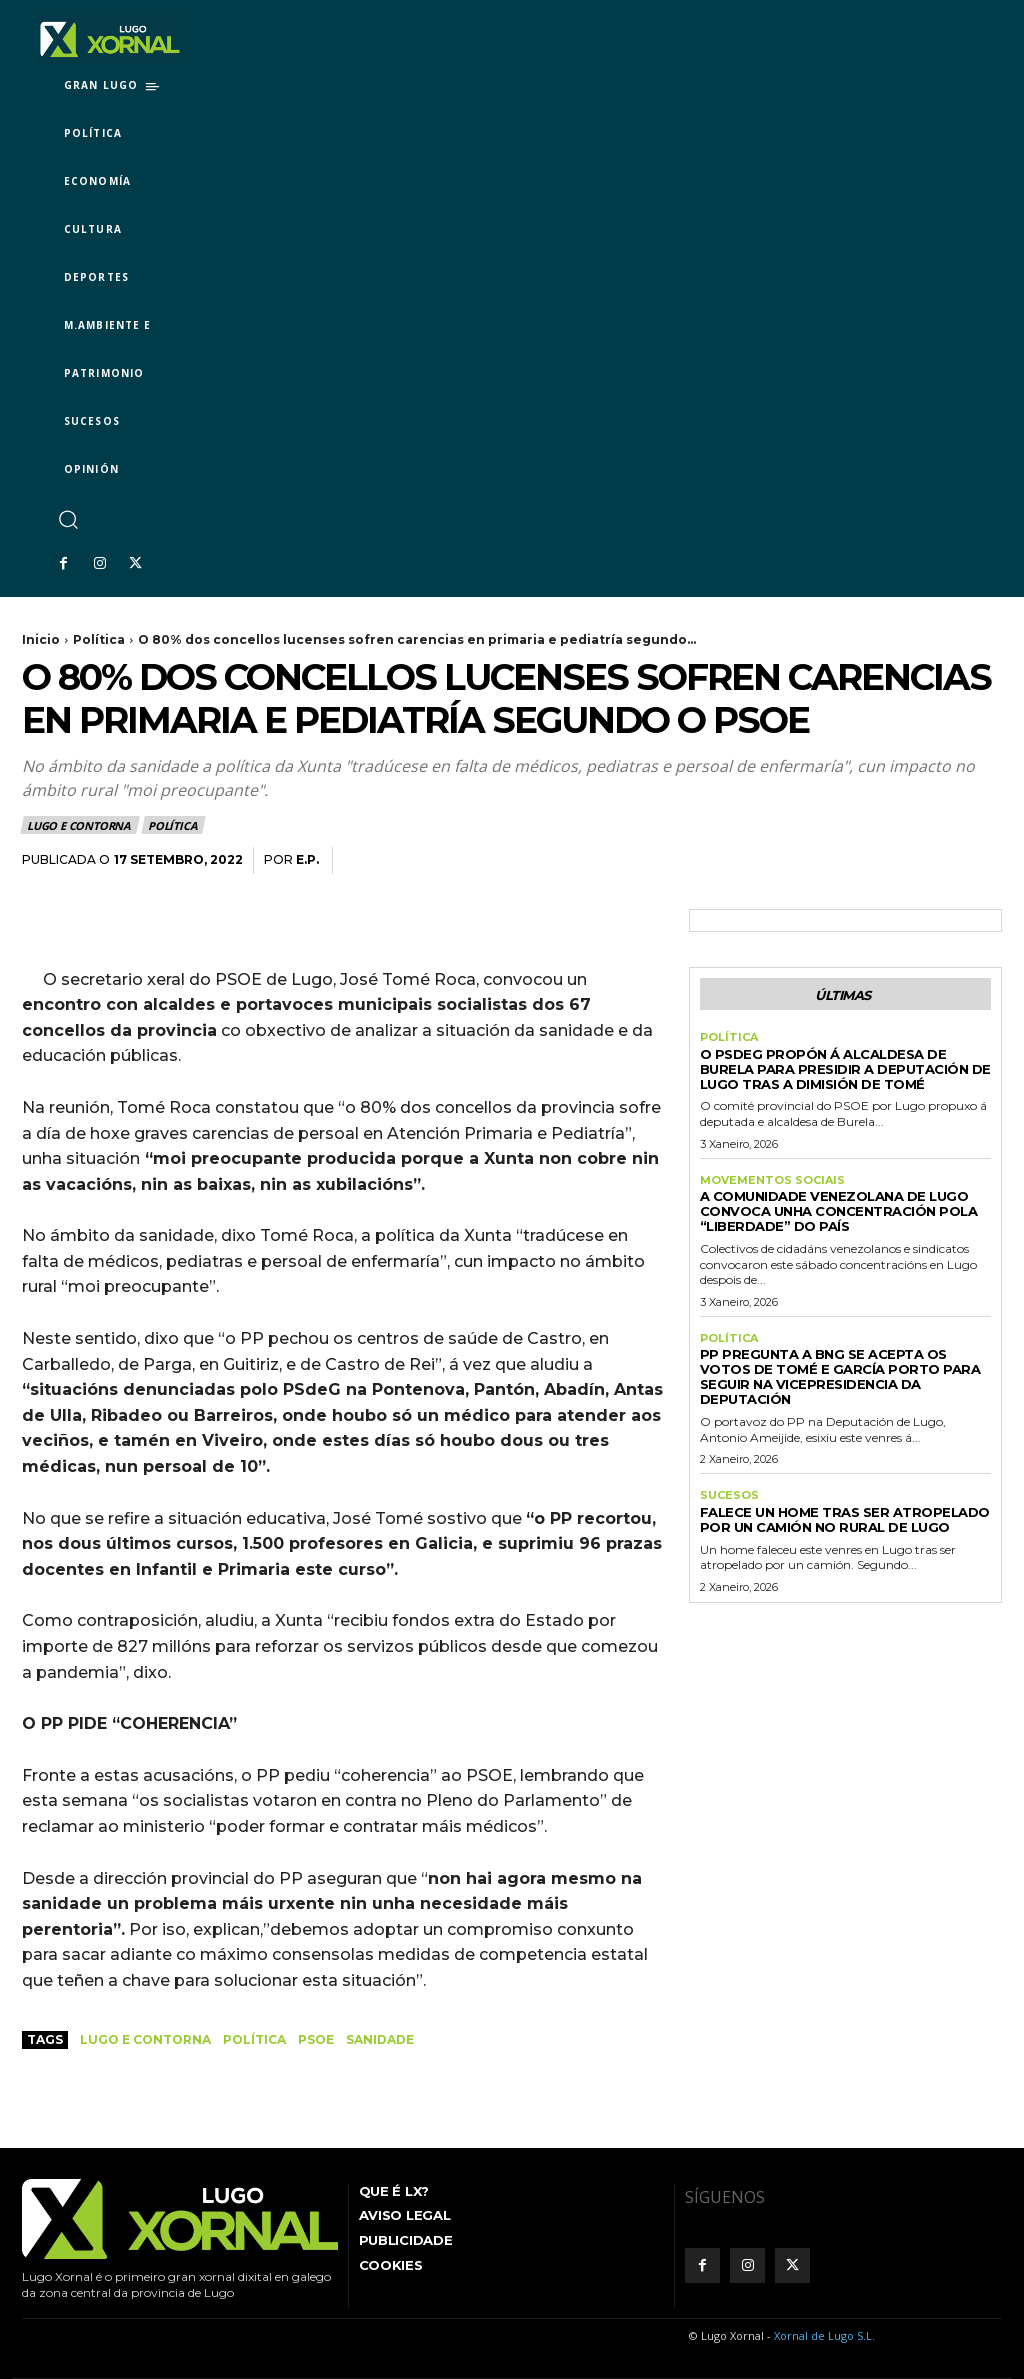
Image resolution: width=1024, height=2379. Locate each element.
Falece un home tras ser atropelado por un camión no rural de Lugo (845, 1519)
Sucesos (729, 1495)
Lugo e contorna (80, 825)
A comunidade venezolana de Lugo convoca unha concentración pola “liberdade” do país (839, 1211)
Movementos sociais (772, 1180)
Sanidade (380, 2039)
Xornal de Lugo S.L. (824, 2335)
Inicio (41, 639)
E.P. (307, 859)
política (254, 2039)
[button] (67, 518)
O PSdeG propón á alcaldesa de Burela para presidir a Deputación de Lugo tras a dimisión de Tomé (845, 1069)
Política (99, 639)
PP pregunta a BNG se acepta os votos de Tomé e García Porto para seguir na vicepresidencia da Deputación (840, 1376)
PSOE (316, 2039)
